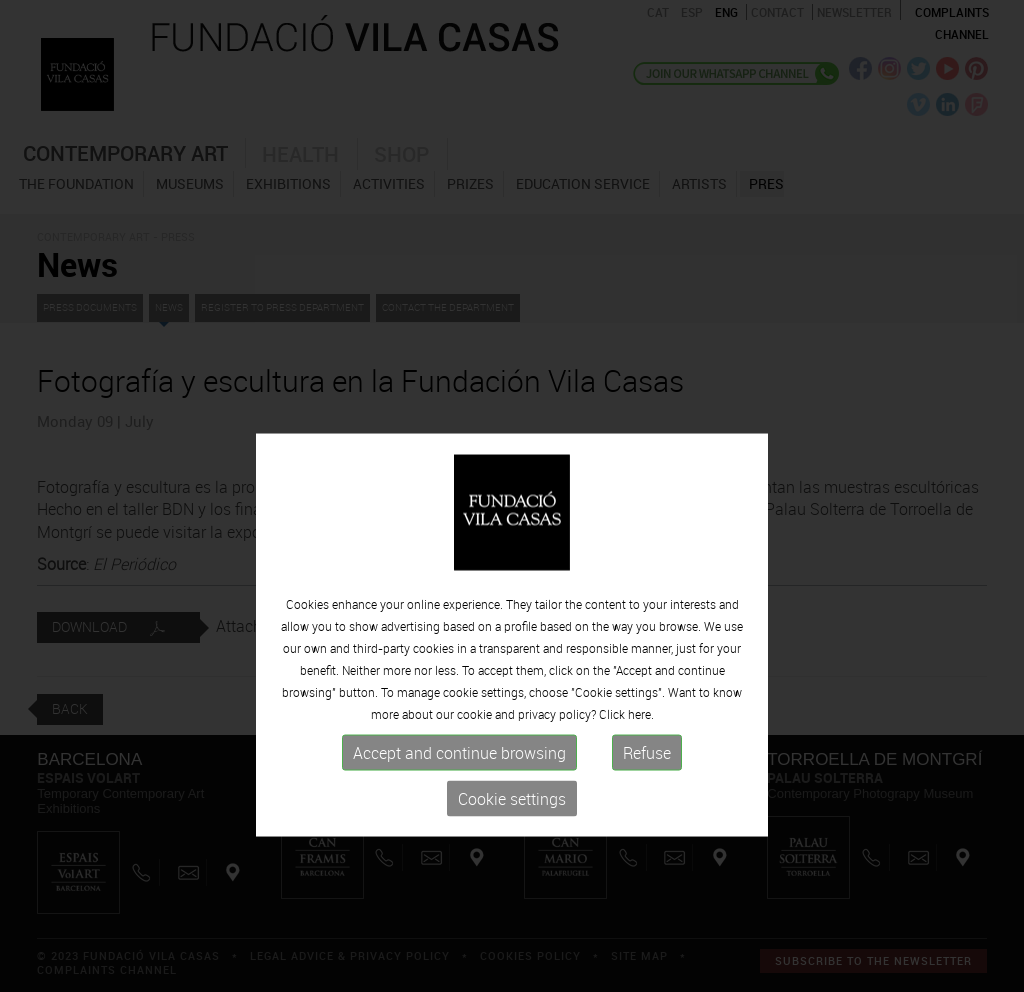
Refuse (647, 798)
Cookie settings (512, 844)
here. (641, 759)
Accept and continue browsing (459, 798)
